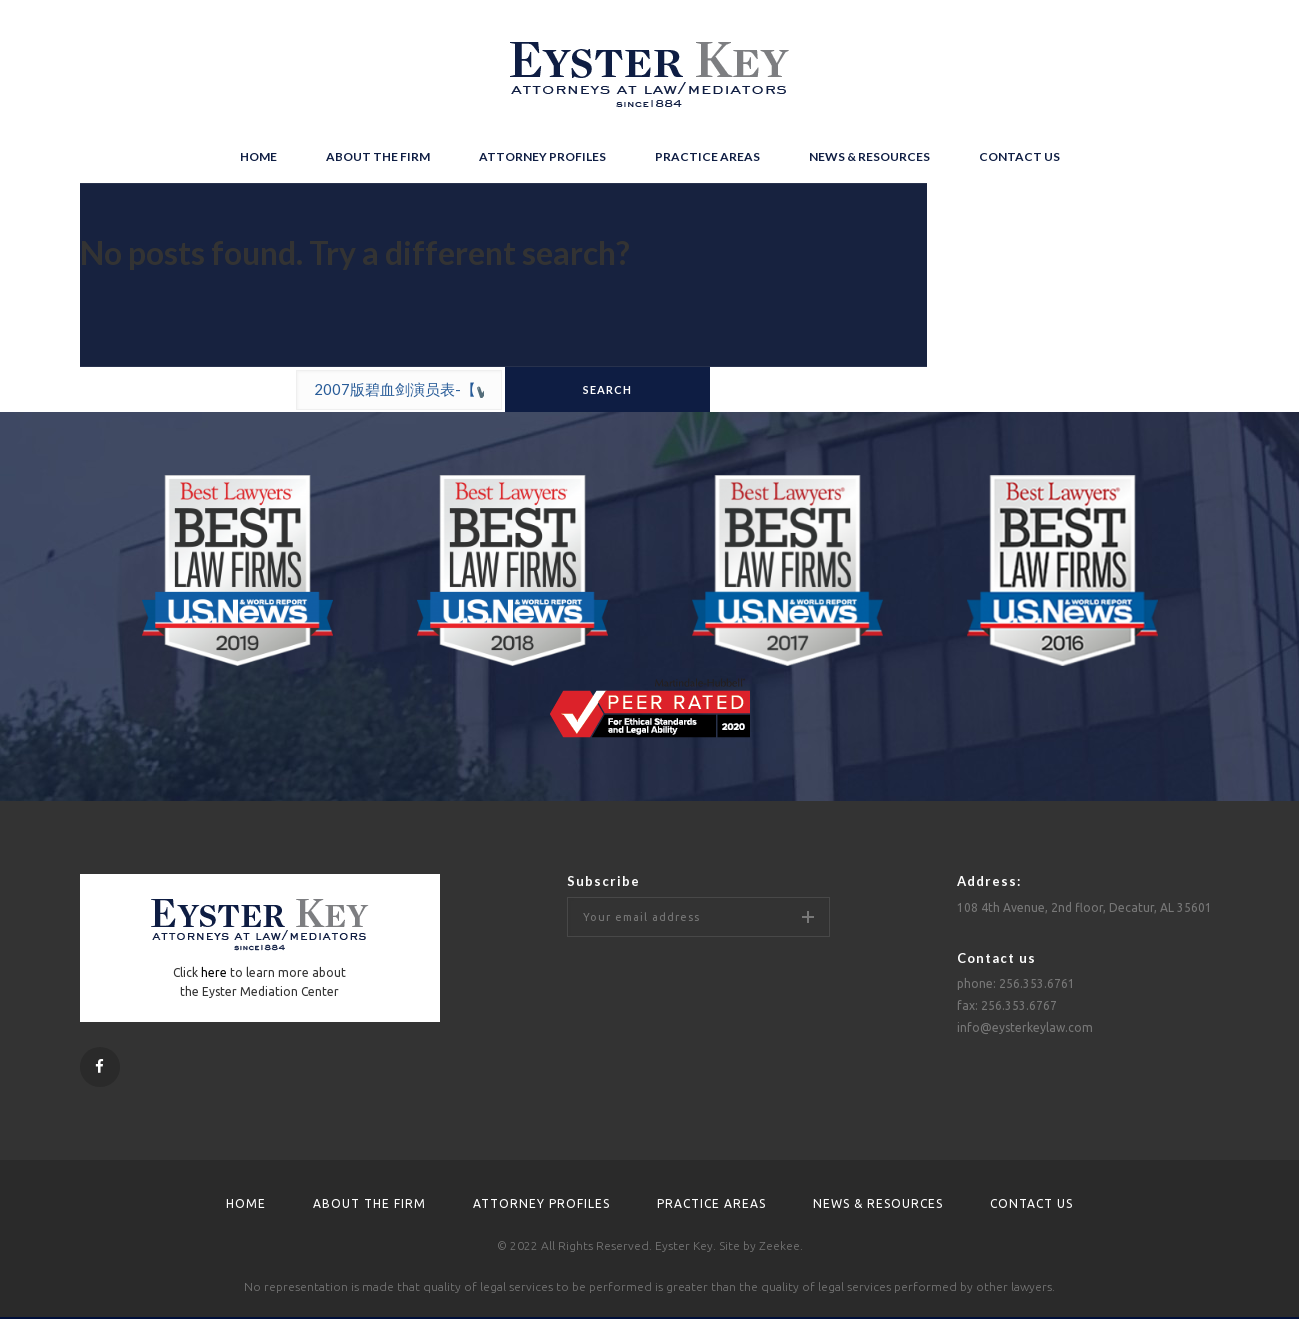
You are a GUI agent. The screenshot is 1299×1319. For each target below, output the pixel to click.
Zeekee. (781, 1245)
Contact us (1019, 156)
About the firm (378, 156)
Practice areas (707, 156)
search (607, 389)
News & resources (869, 156)
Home (258, 156)
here (214, 972)
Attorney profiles (542, 156)
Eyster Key (684, 1245)
